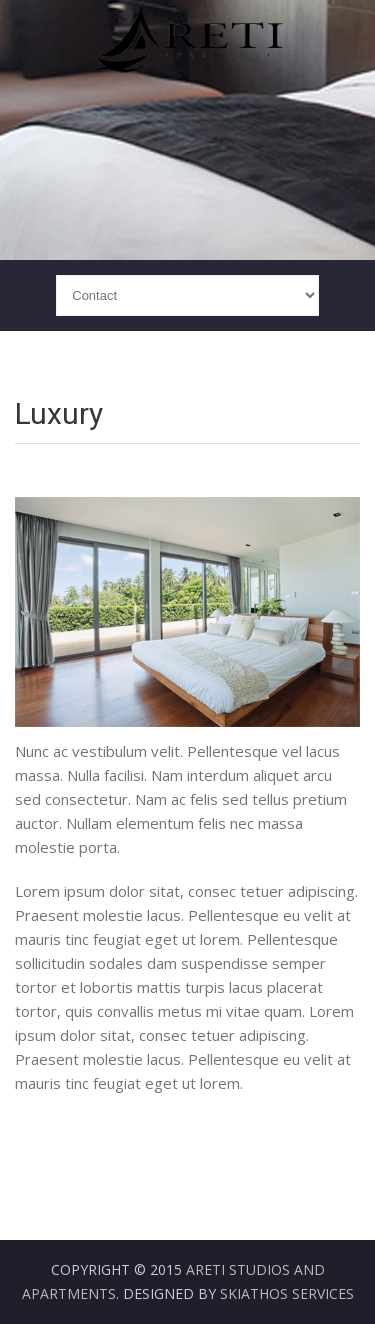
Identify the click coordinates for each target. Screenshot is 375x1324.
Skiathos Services (287, 1293)
